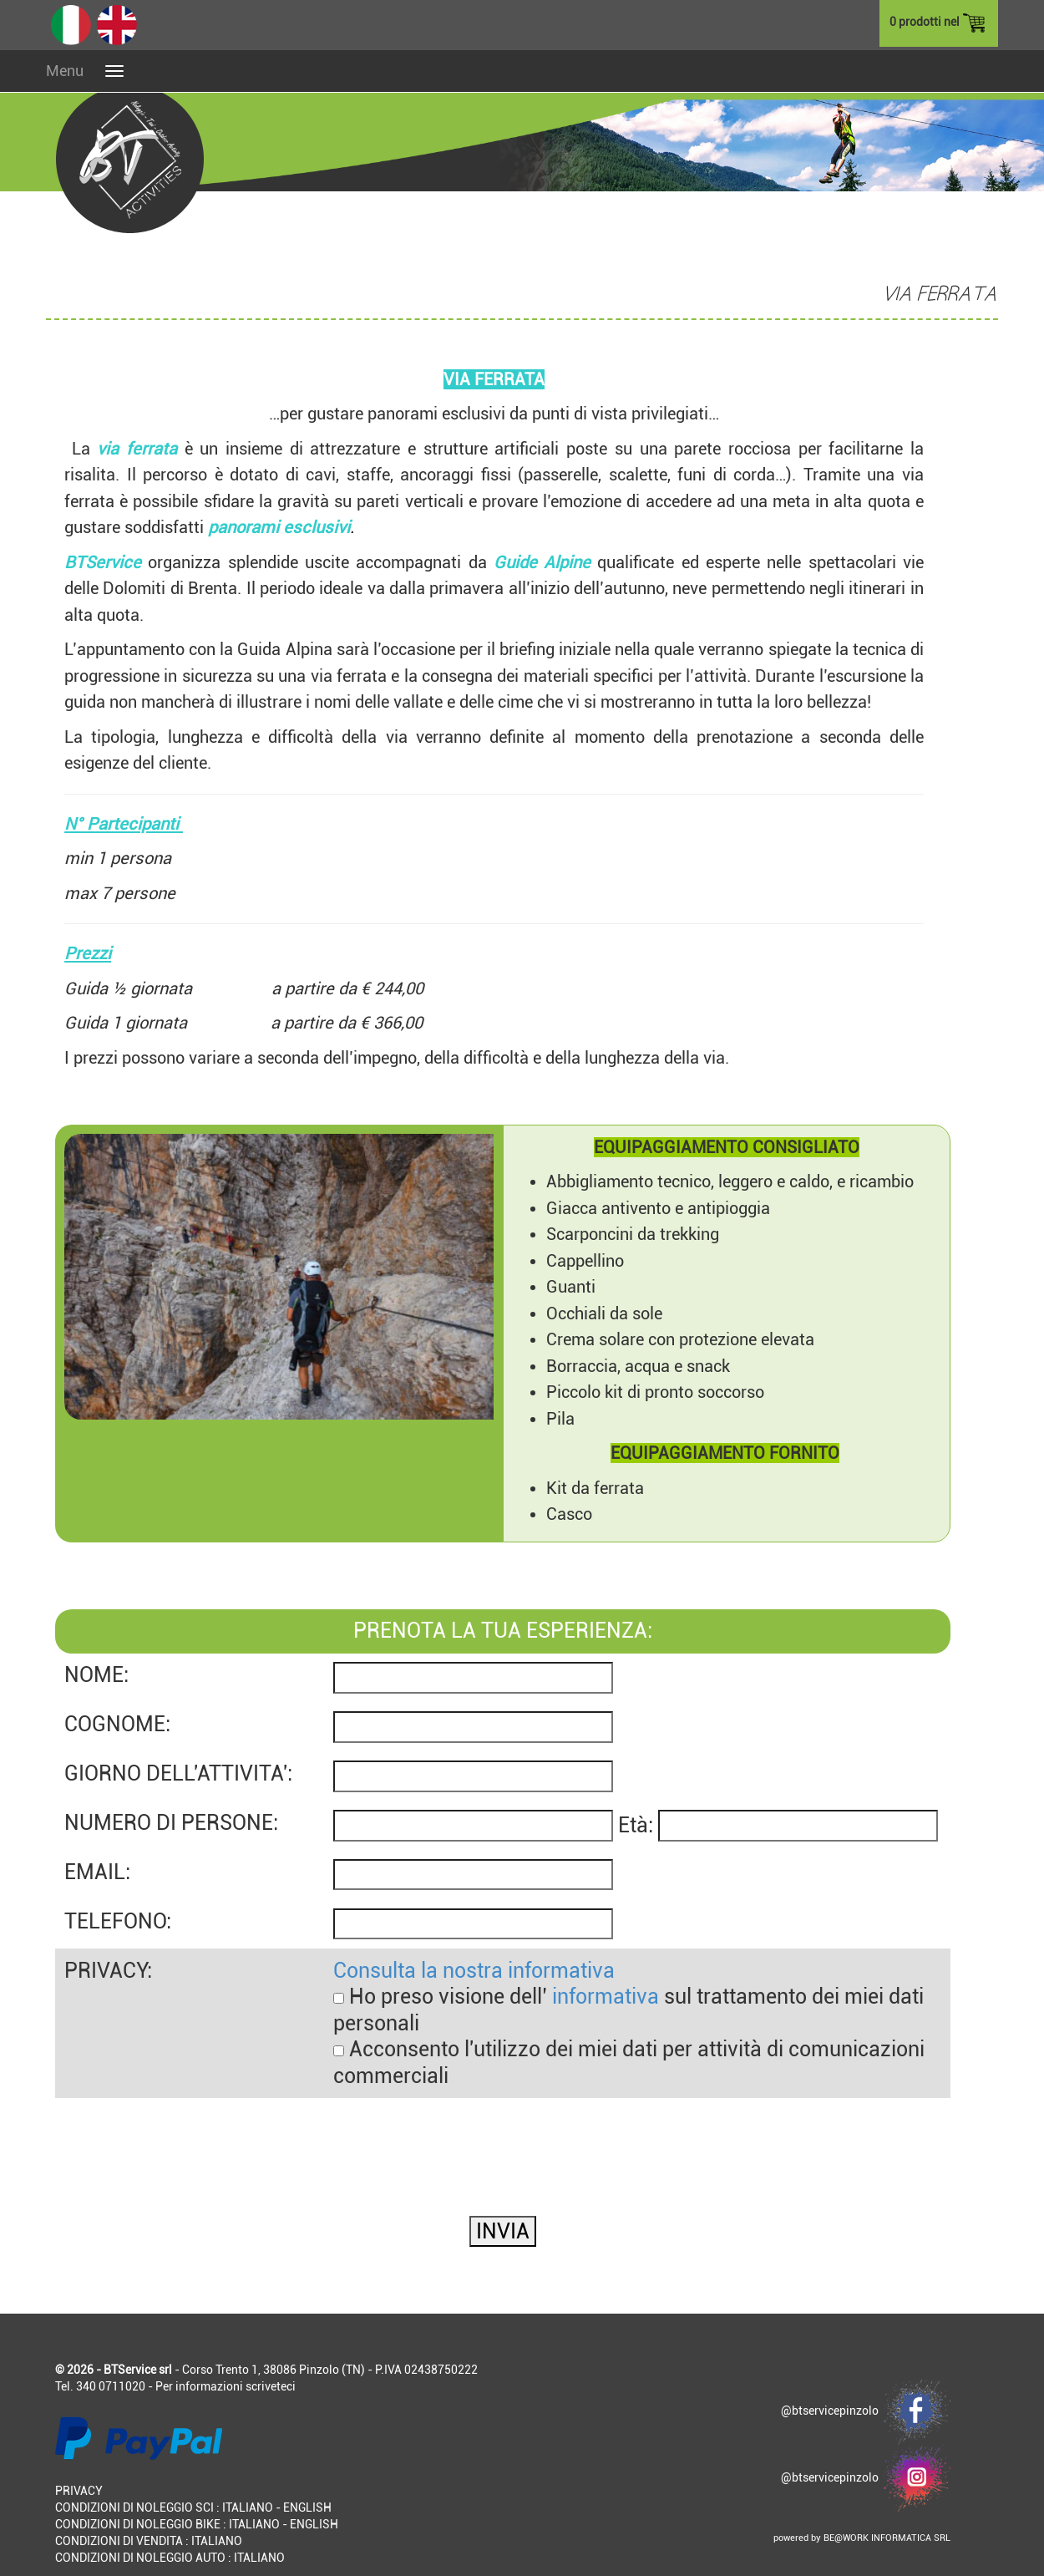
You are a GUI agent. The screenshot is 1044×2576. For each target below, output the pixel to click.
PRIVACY (79, 2490)
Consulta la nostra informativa (474, 1971)
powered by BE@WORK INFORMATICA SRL (861, 2538)
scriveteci (271, 2386)
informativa (605, 1996)
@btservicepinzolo (865, 2410)
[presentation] (182, 2130)
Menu (65, 70)
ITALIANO (247, 2507)
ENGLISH (307, 2507)
